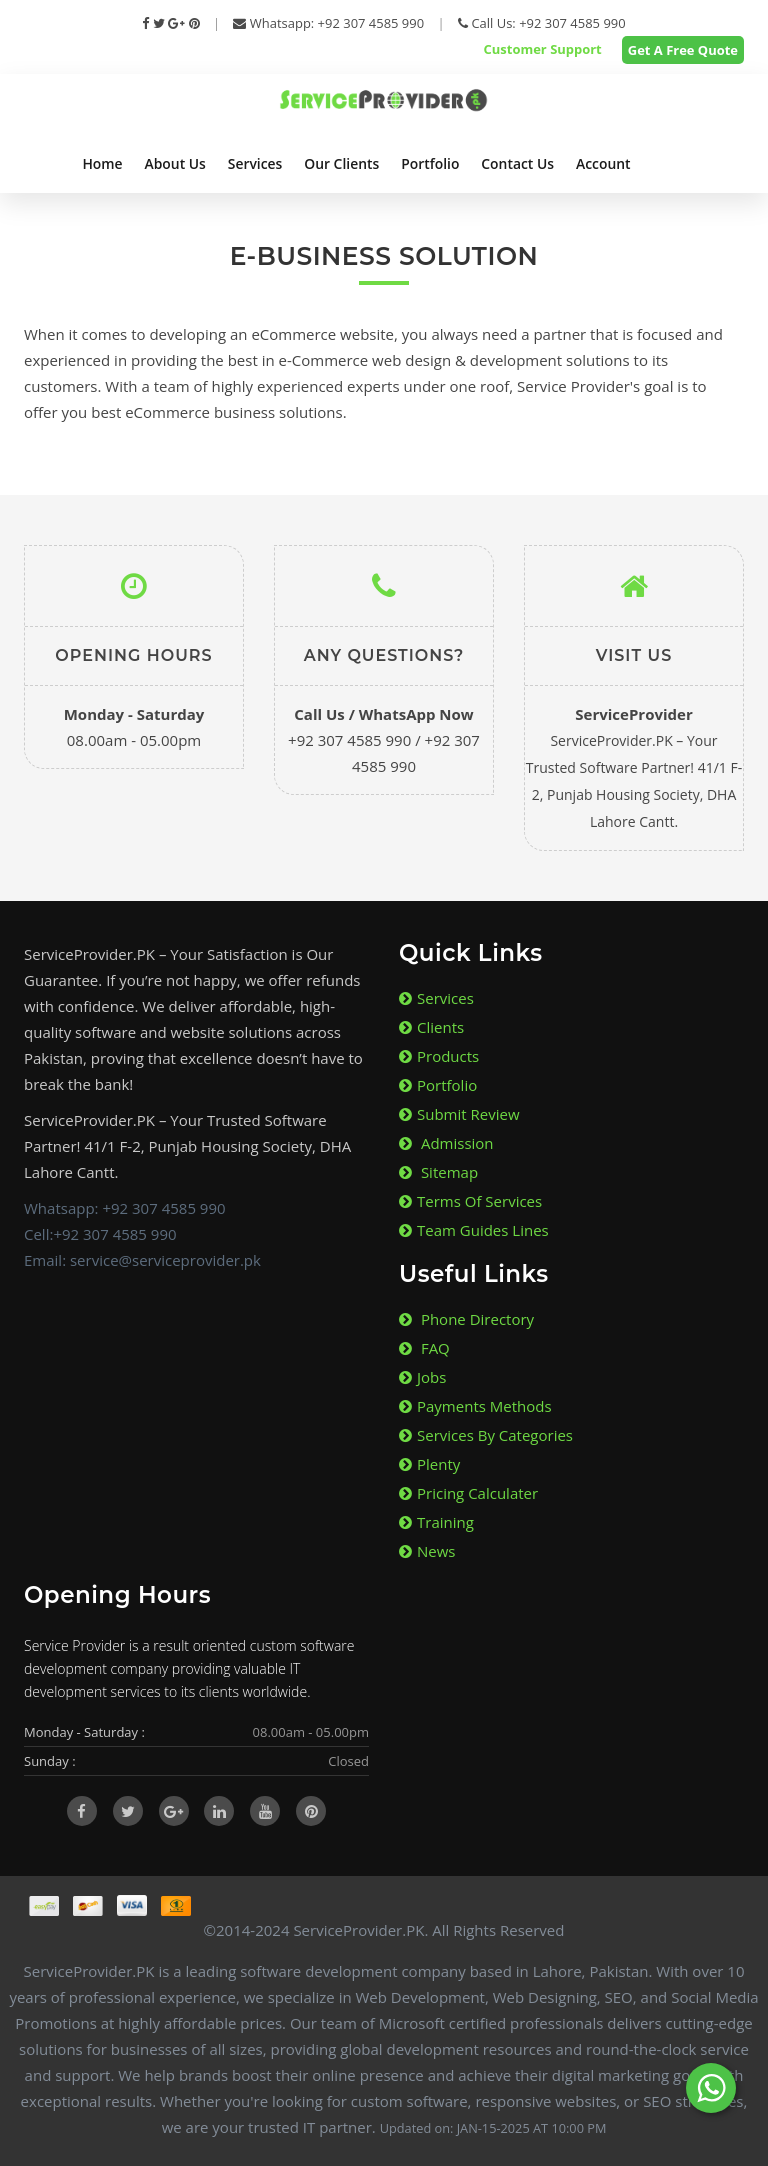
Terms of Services (470, 1201)
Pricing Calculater (468, 1493)
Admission (446, 1143)
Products (439, 1056)
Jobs (422, 1377)
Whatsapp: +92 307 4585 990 (328, 23)
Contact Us (517, 163)
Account (603, 163)
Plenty (429, 1464)
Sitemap (438, 1172)
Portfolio (430, 163)
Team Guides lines (474, 1230)
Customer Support (542, 49)
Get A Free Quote (683, 50)
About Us (175, 163)
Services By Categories (486, 1435)
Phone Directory (466, 1319)
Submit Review (459, 1114)
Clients (431, 1027)
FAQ (424, 1348)
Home (102, 163)
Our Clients (341, 163)
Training (436, 1522)
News (427, 1551)
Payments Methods (475, 1406)
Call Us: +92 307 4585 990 (542, 23)
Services (255, 163)
